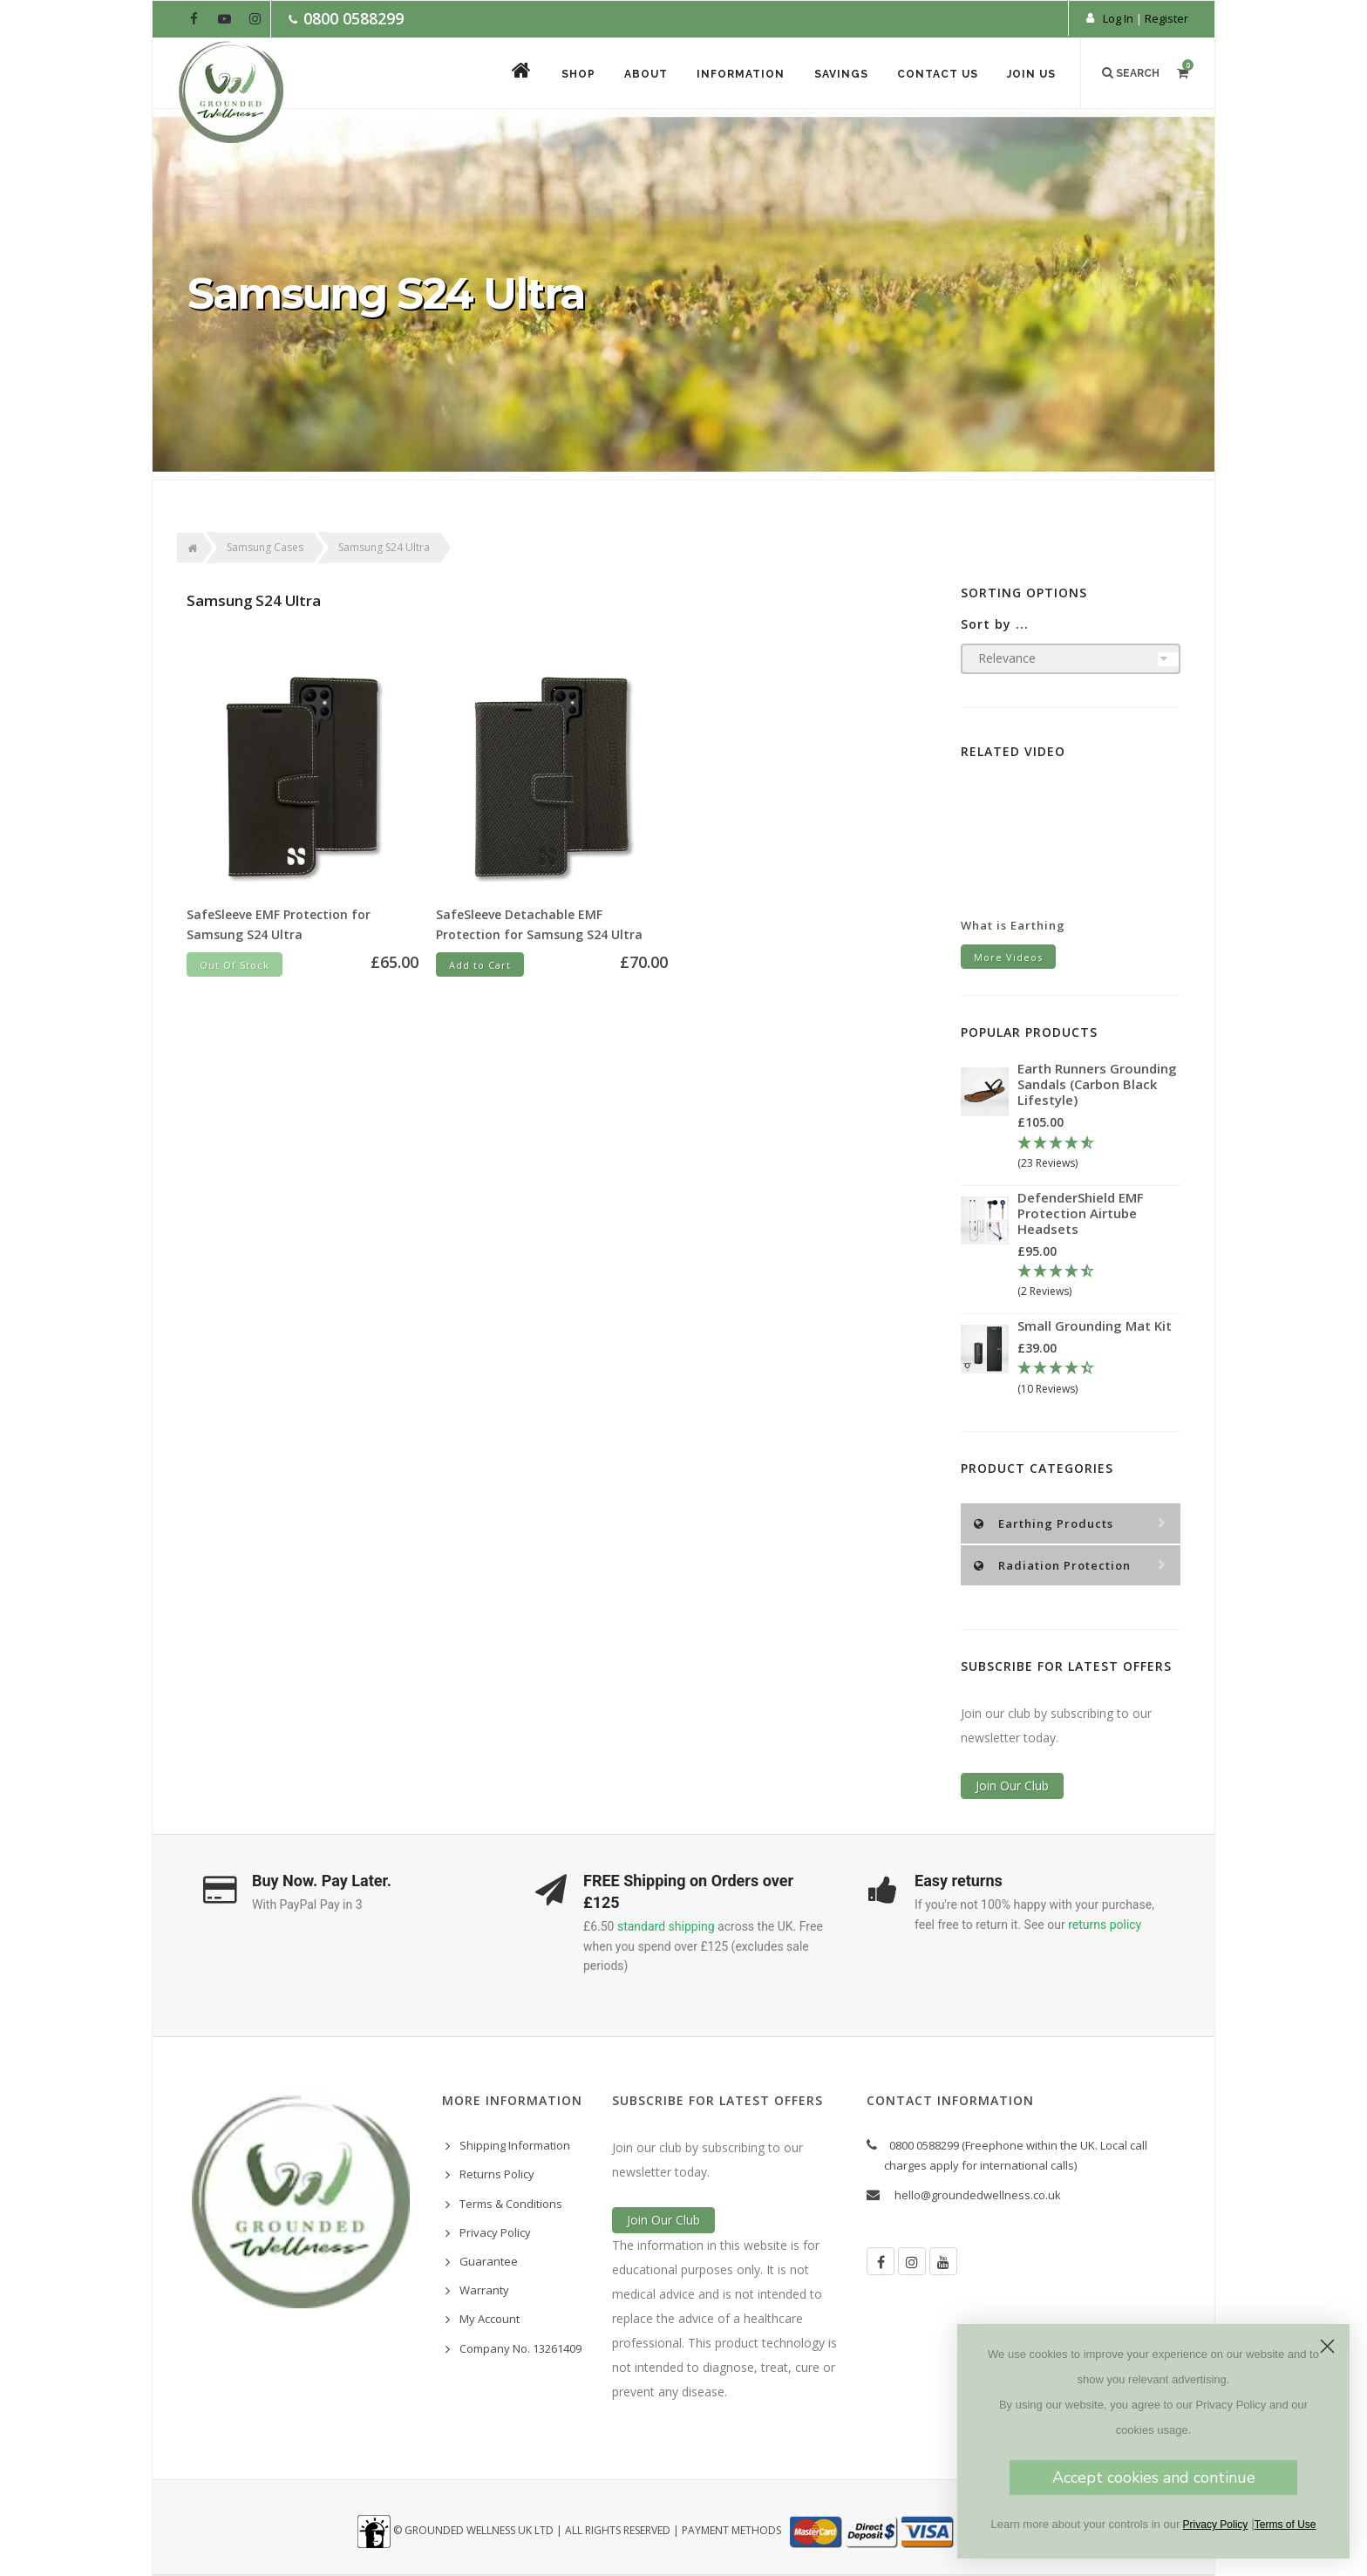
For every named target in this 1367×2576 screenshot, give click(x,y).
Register (1166, 18)
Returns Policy (496, 2174)
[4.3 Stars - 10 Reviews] (1098, 1379)
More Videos (1008, 957)
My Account (489, 2319)
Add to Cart (480, 964)
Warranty (484, 2290)
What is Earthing (1013, 925)
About (643, 74)
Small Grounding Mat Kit (1094, 1325)
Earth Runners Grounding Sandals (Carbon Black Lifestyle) (1097, 1084)
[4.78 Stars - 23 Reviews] (1098, 1154)
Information (739, 74)
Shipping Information (514, 2145)
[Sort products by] (1071, 659)
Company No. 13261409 (520, 2348)
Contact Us (936, 74)
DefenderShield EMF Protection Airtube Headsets (1080, 1213)
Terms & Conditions (510, 2203)
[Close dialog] (1327, 2346)
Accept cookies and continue (1153, 2477)
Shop (575, 74)
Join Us (1031, 74)
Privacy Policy (495, 2232)
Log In (1118, 18)
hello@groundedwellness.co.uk (977, 2195)
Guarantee (488, 2261)
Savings (840, 74)
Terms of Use (1285, 2524)
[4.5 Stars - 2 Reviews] (1098, 1282)
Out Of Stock (234, 964)
